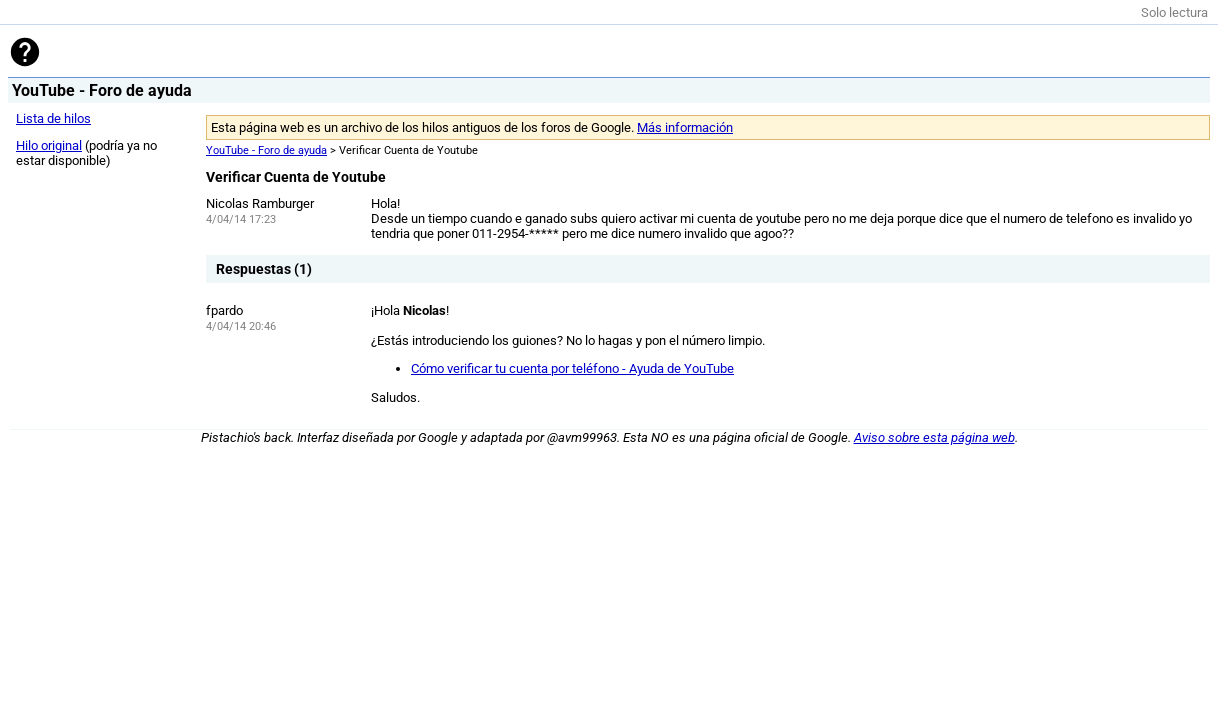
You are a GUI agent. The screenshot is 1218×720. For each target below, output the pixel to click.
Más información (685, 127)
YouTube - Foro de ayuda (266, 150)
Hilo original (49, 145)
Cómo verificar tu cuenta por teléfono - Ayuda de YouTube (572, 368)
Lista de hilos (53, 118)
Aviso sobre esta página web (934, 437)
